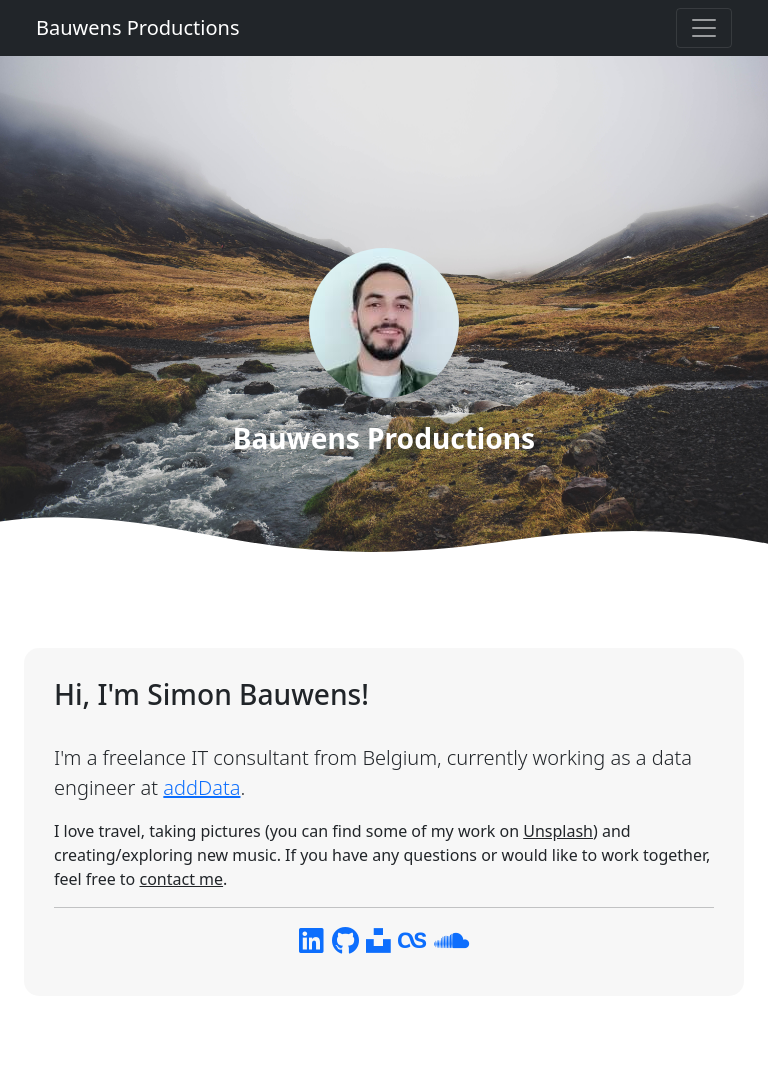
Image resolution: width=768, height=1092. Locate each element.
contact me (181, 879)
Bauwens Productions (137, 27)
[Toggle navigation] (704, 28)
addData (201, 787)
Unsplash (558, 831)
